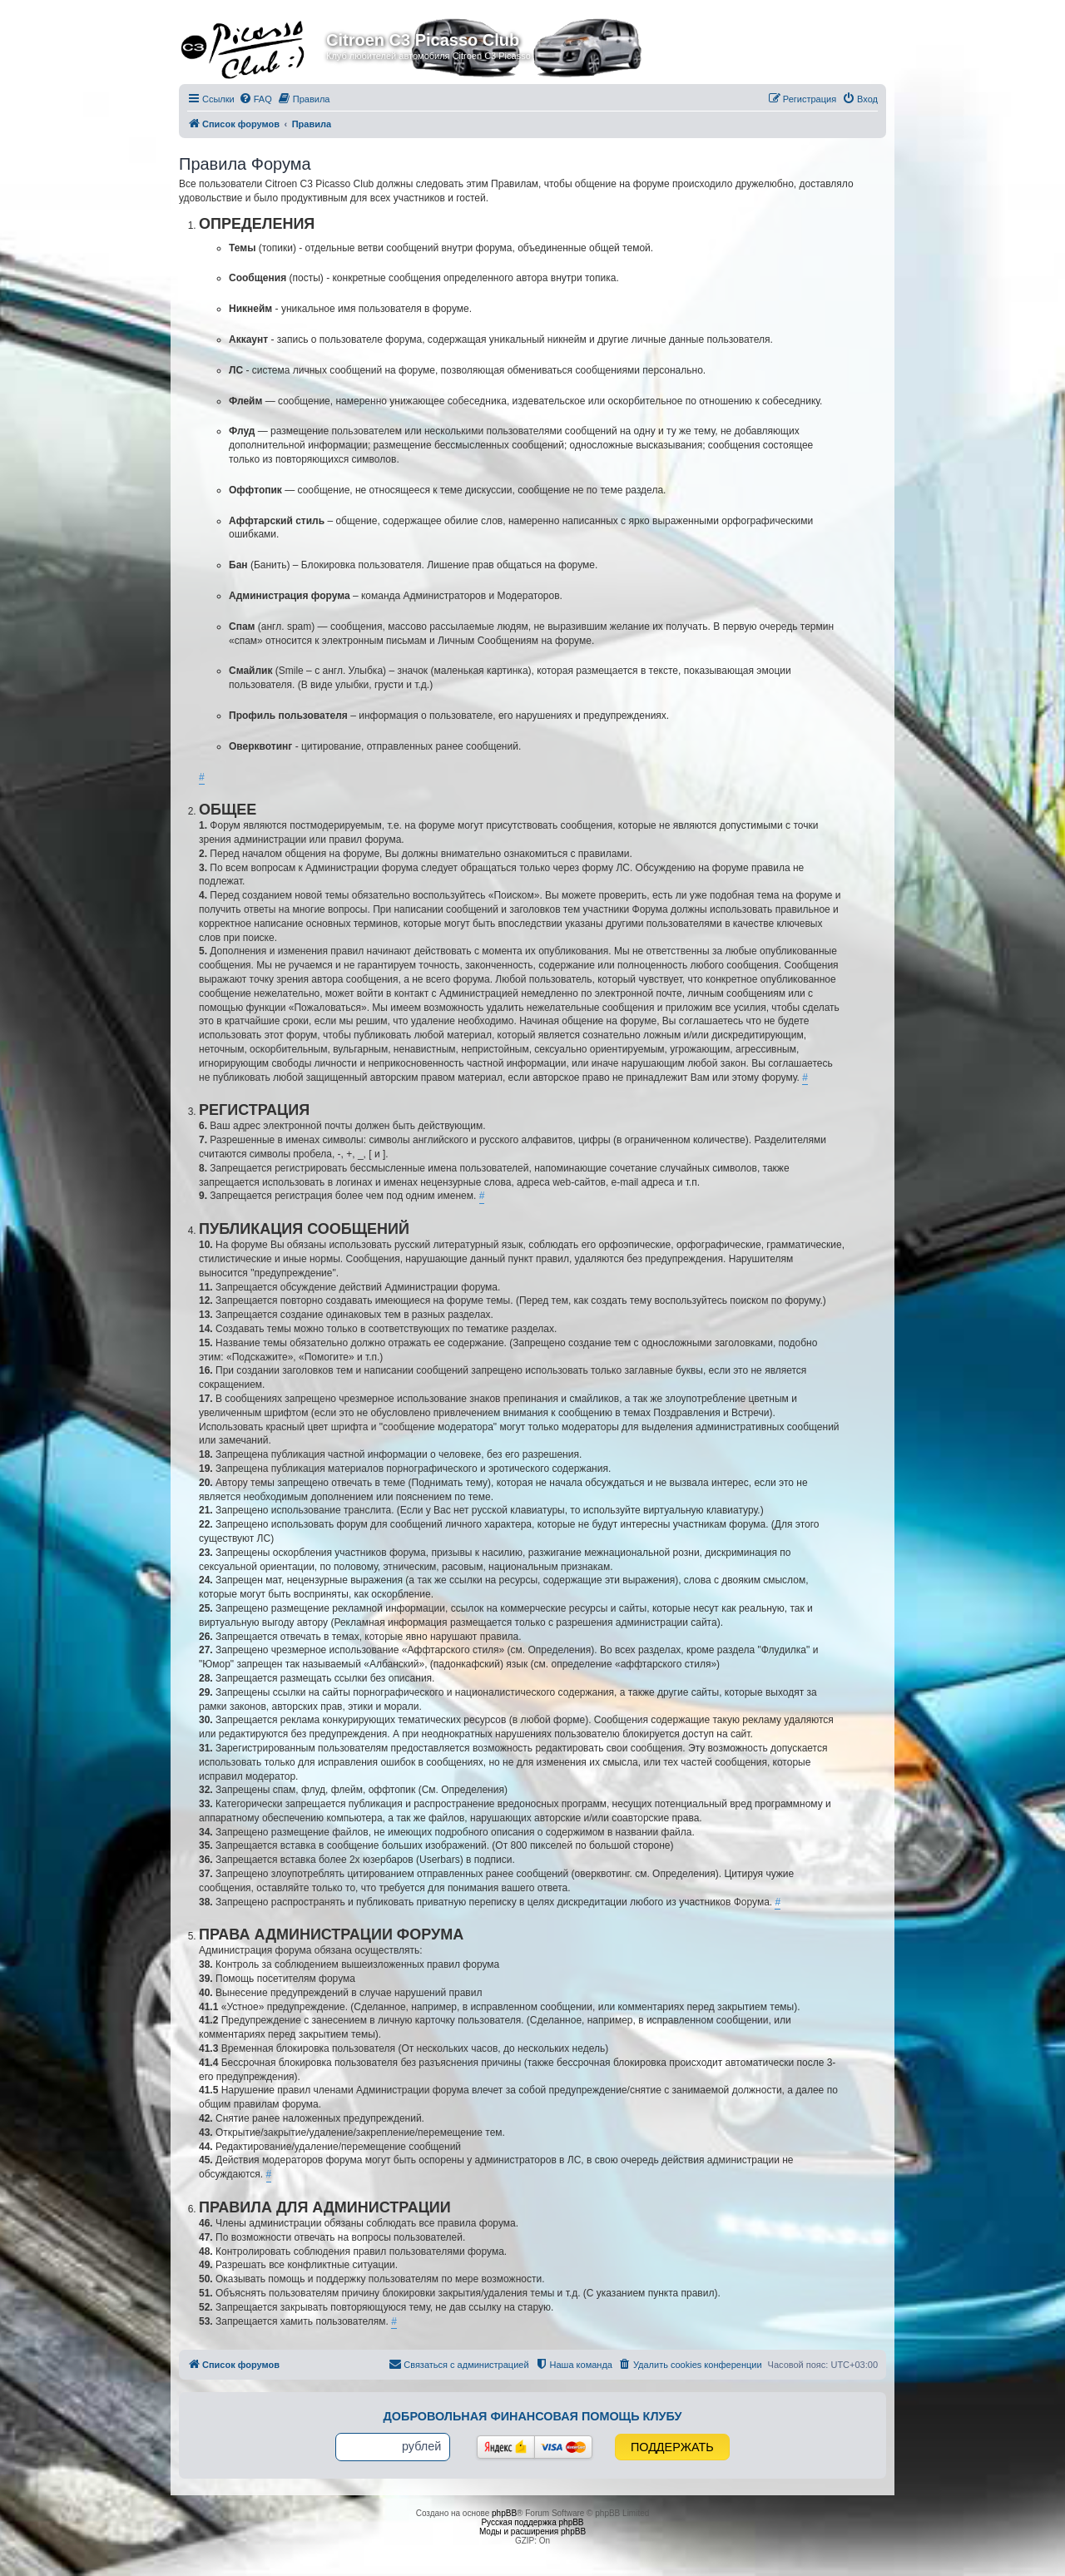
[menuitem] (255, 99)
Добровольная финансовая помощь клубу (533, 2416)
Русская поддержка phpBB (532, 2522)
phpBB (504, 2513)
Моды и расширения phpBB (532, 2531)
